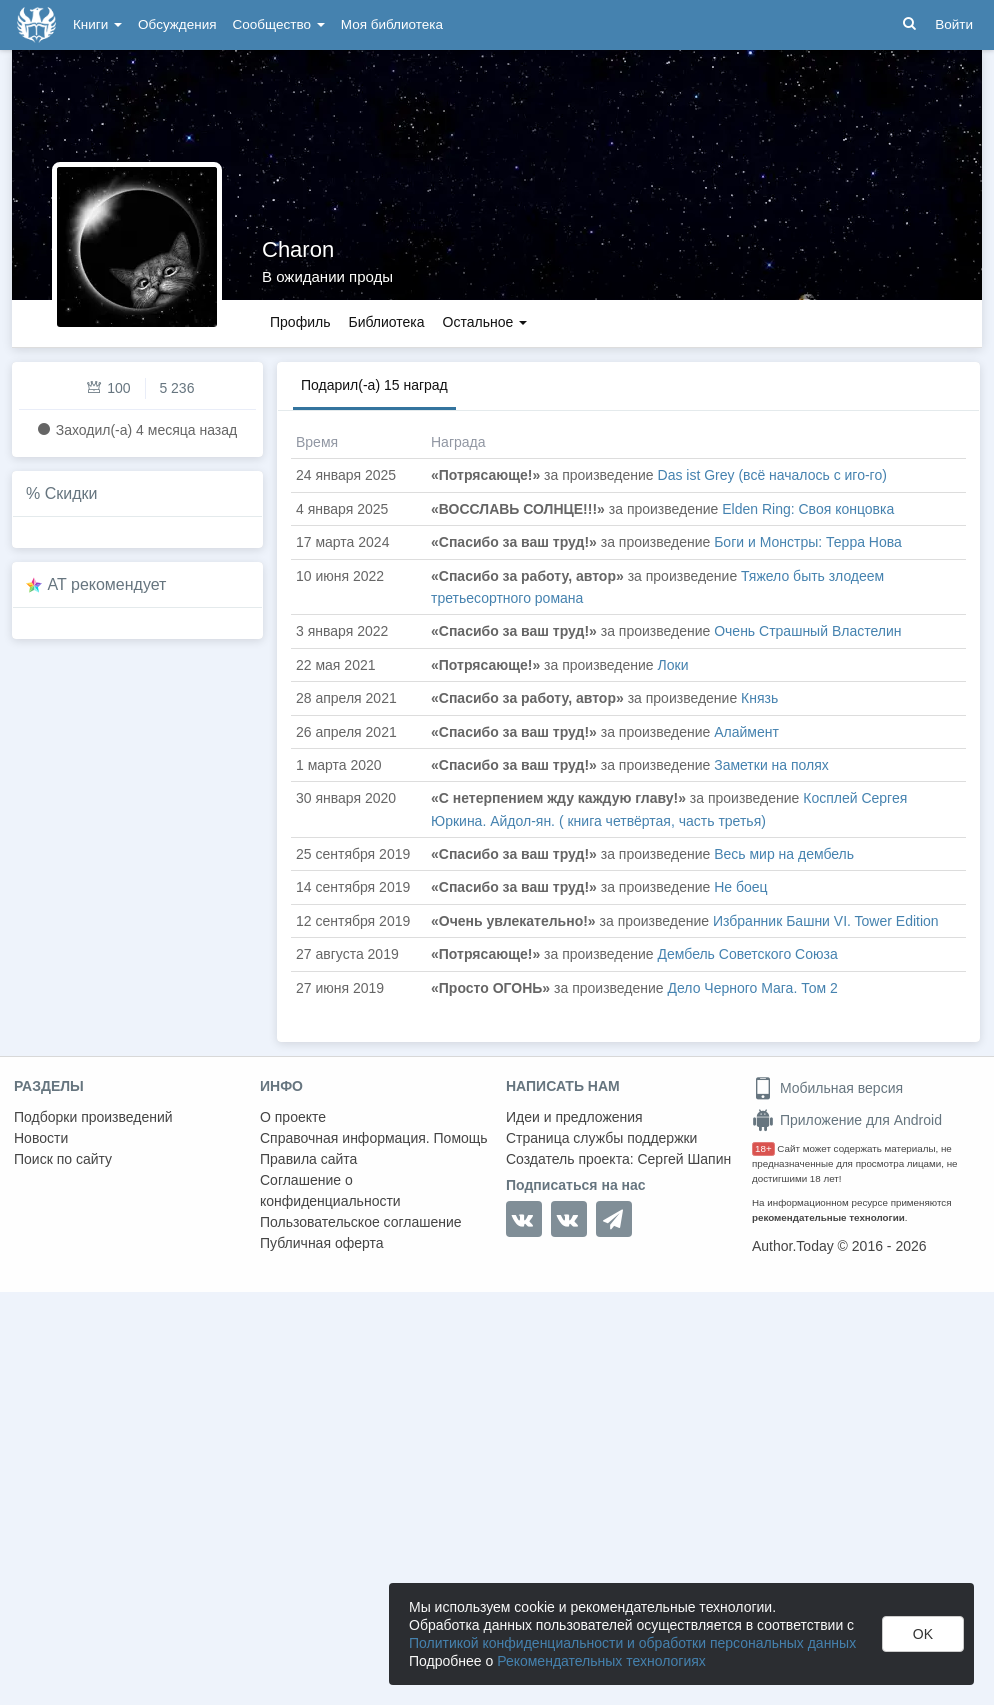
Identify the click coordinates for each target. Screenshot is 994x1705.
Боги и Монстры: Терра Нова (808, 542)
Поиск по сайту (63, 1159)
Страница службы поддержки (601, 1138)
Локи (673, 665)
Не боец (740, 887)
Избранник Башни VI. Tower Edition (826, 921)
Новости (41, 1138)
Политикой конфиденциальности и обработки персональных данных (632, 1643)
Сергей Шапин (684, 1159)
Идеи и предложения (574, 1117)
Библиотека (386, 322)
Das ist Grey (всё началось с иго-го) (772, 475)
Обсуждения (177, 24)
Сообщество (279, 24)
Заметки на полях (771, 765)
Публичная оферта (322, 1243)
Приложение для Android (847, 1120)
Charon (298, 249)
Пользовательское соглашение (361, 1222)
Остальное (485, 322)
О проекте (293, 1117)
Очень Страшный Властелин (807, 631)
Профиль (300, 322)
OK (923, 1634)
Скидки (71, 493)
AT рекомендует (107, 584)
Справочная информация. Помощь (374, 1138)
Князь (759, 698)
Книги (97, 24)
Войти (954, 24)
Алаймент (746, 732)
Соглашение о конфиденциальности (330, 1190)
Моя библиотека (392, 24)
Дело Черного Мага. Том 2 (753, 988)
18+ (763, 1148)
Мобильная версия (827, 1088)
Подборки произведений (93, 1117)
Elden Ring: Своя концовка (808, 509)
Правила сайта (308, 1159)
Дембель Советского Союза (748, 954)
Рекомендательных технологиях (601, 1661)
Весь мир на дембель (784, 854)
